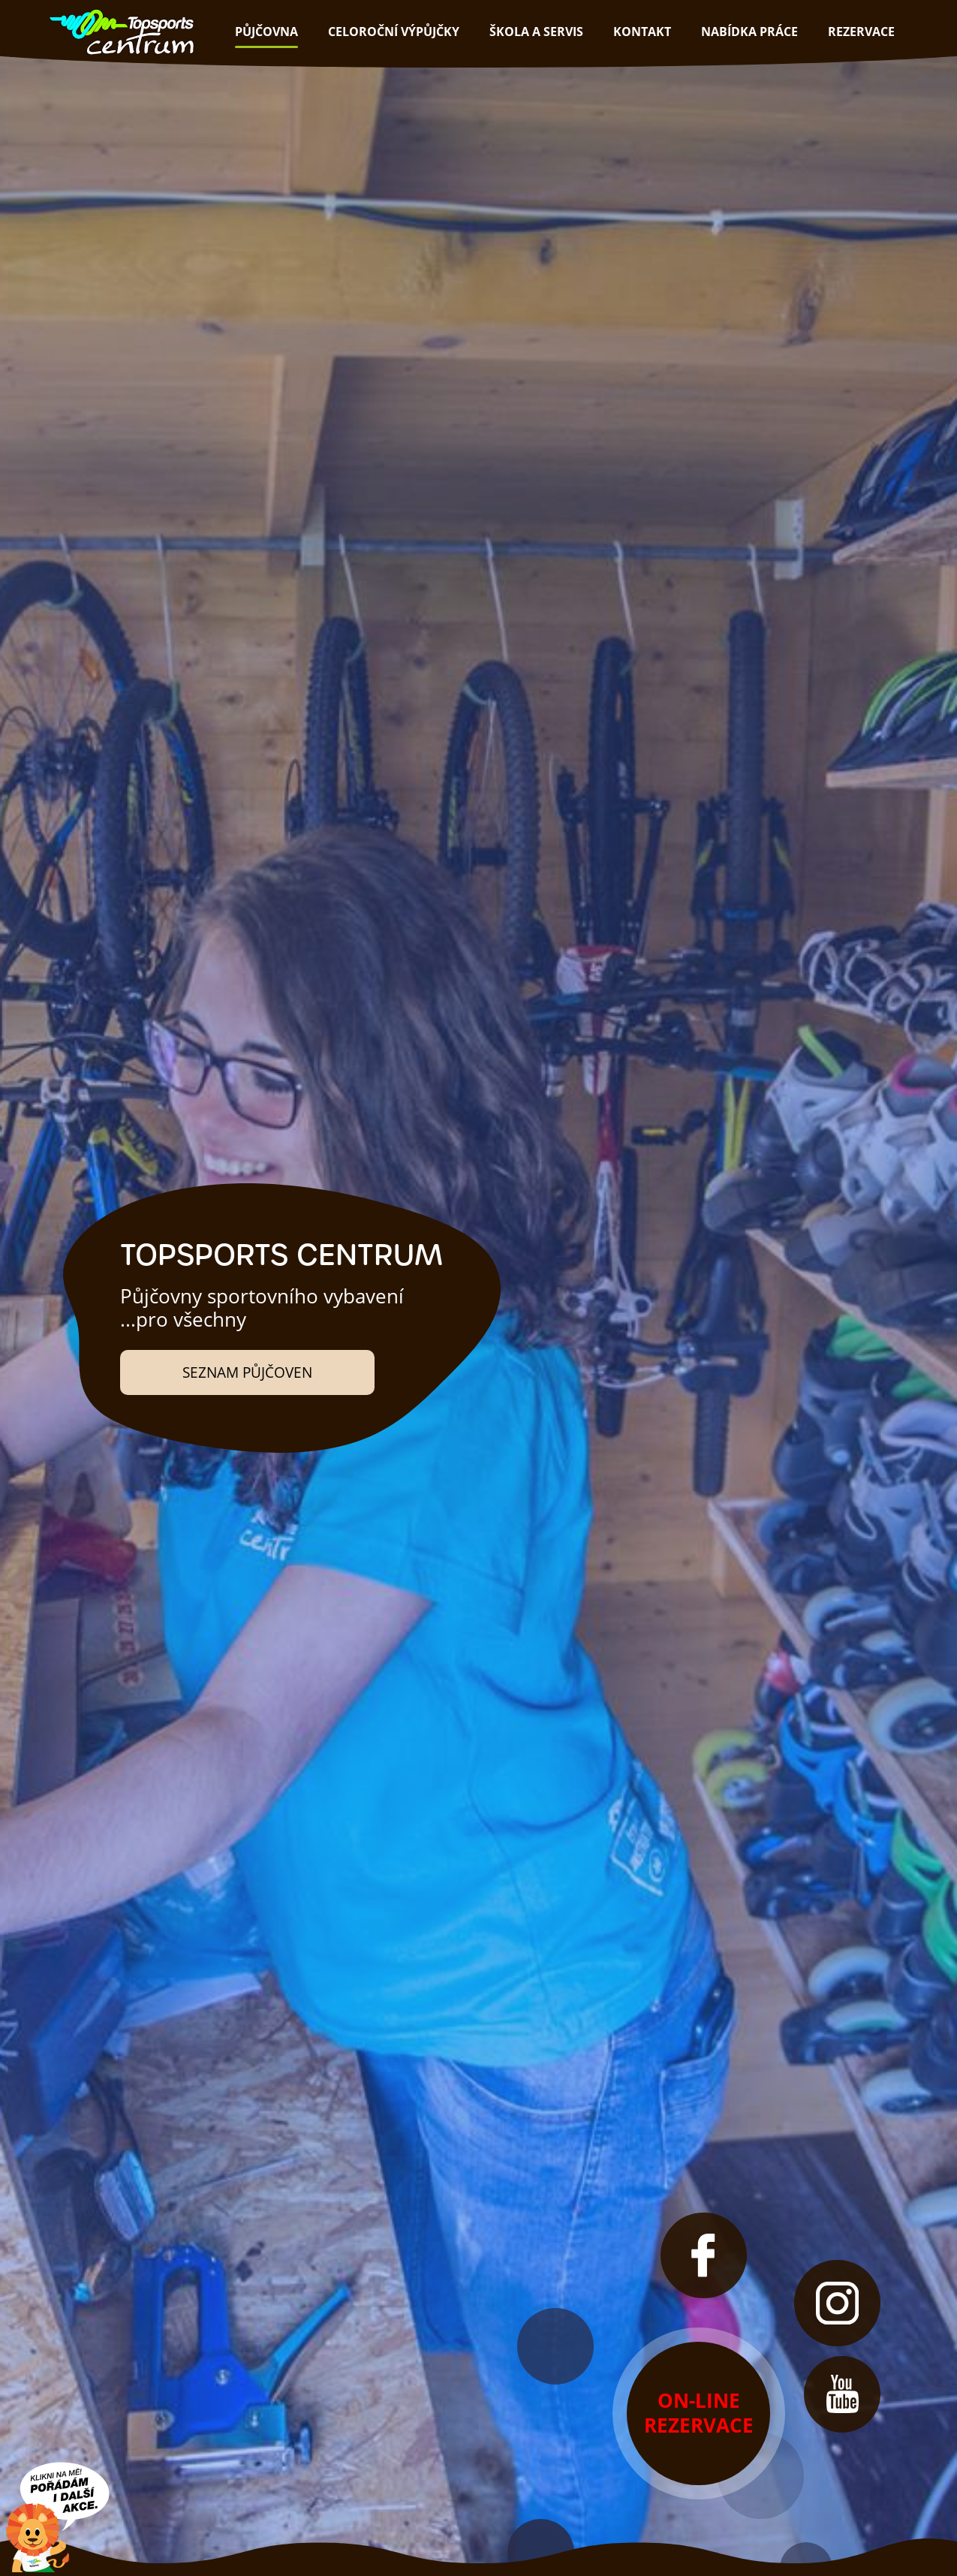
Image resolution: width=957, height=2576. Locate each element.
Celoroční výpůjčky (393, 31)
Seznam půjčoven (247, 1372)
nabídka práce (749, 31)
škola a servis (536, 31)
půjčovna (266, 31)
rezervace (861, 31)
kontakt (642, 31)
